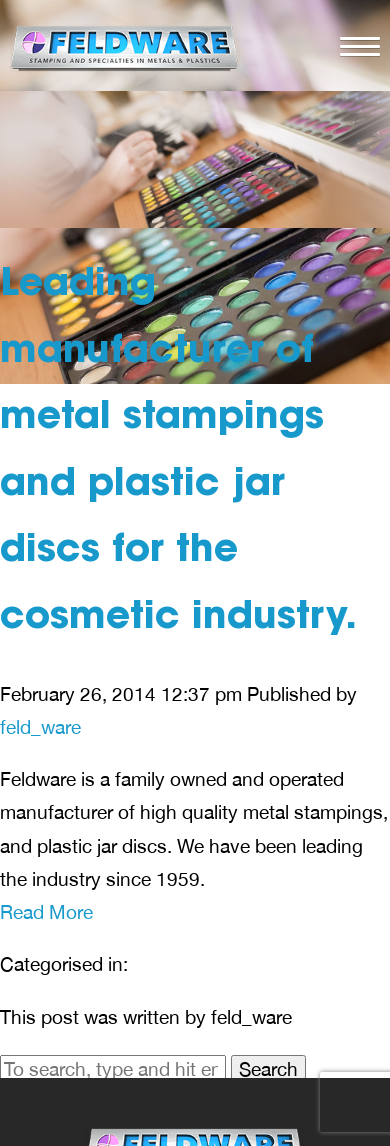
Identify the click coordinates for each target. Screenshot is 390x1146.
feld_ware (40, 727)
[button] (355, 44)
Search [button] (268, 1069)
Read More (46, 912)
